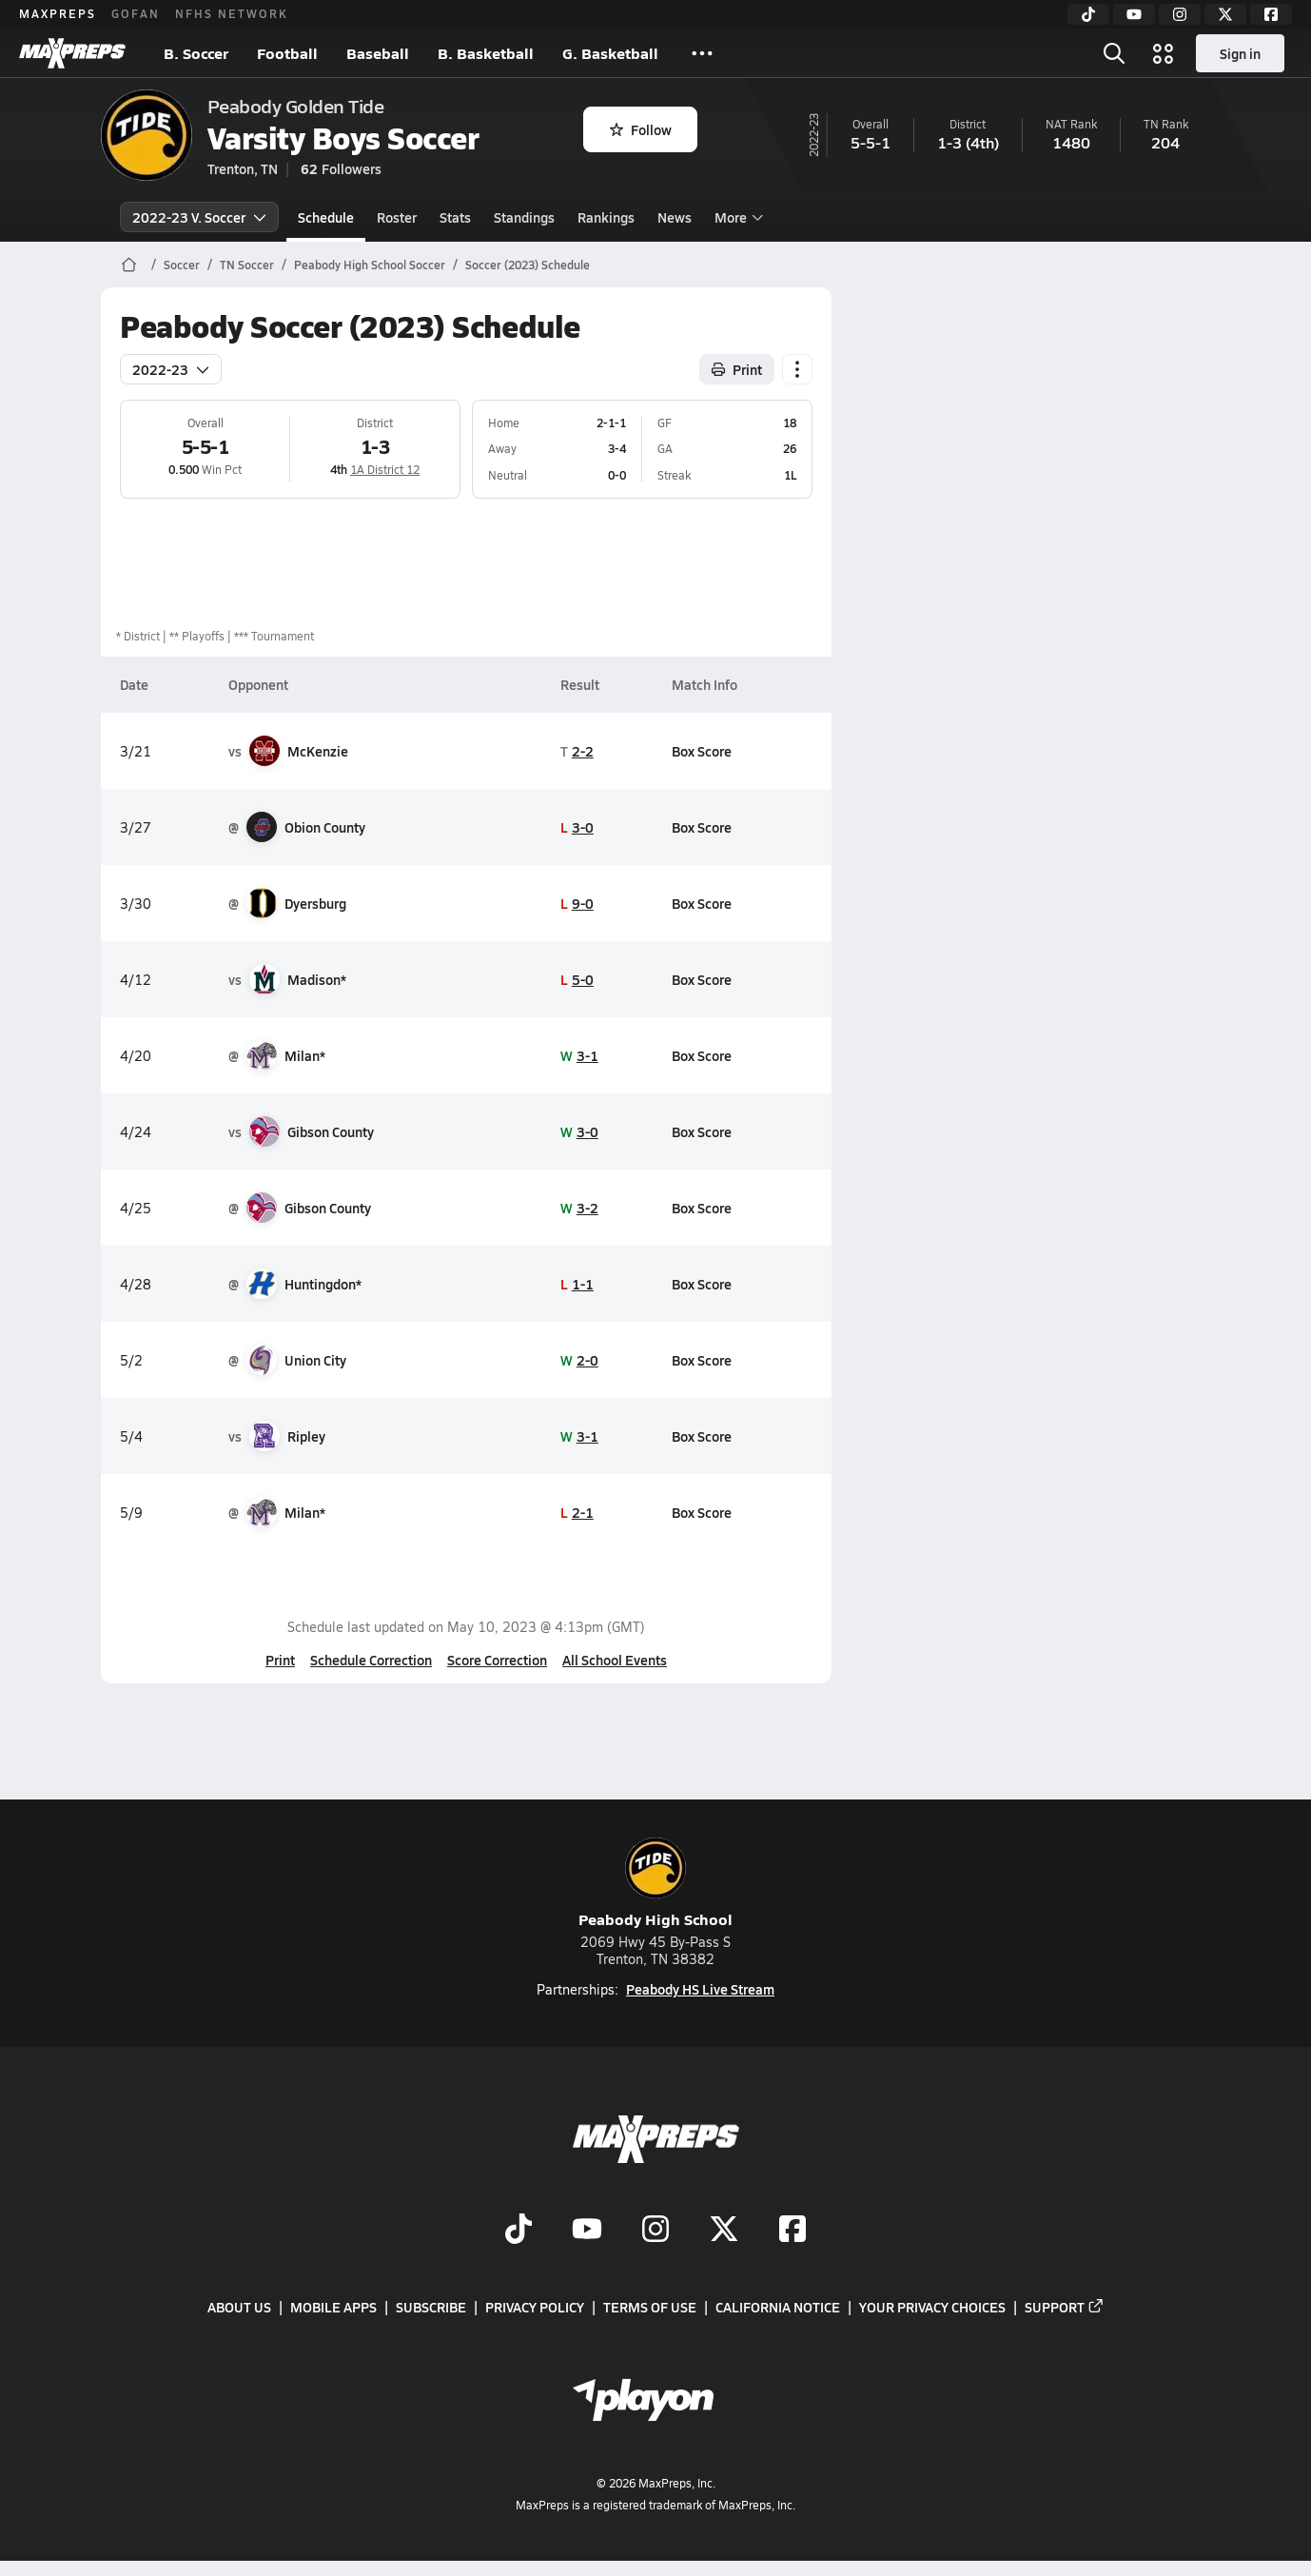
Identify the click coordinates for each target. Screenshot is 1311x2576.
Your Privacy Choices (932, 2306)
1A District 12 (385, 469)
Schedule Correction (371, 1659)
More (736, 216)
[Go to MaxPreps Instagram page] (655, 2230)
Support (1065, 2306)
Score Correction (497, 1659)
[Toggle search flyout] (1114, 53)
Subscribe (431, 2306)
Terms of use (649, 2306)
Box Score (702, 750)
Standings (524, 216)
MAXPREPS (57, 13)
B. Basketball (486, 53)
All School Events (614, 1659)
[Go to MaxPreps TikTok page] (518, 2230)
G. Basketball (610, 53)
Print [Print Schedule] (737, 369)
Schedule (326, 216)
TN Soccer (247, 264)
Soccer (182, 264)
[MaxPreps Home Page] (129, 264)
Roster (397, 216)
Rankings (606, 216)
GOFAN (135, 13)
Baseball (377, 53)
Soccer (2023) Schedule (527, 264)
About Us (239, 2306)
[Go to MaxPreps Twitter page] (724, 2230)
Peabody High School (655, 1884)
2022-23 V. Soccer (199, 216)
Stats (455, 216)
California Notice (777, 2306)
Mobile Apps (333, 2306)
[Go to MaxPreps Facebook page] (792, 2230)
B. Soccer (196, 53)
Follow (641, 129)
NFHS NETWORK (231, 13)
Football (287, 53)
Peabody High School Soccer (369, 264)
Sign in (1240, 53)
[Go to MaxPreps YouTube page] (587, 2230)
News (674, 216)
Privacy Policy (534, 2306)
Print (280, 1659)
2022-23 (170, 369)
